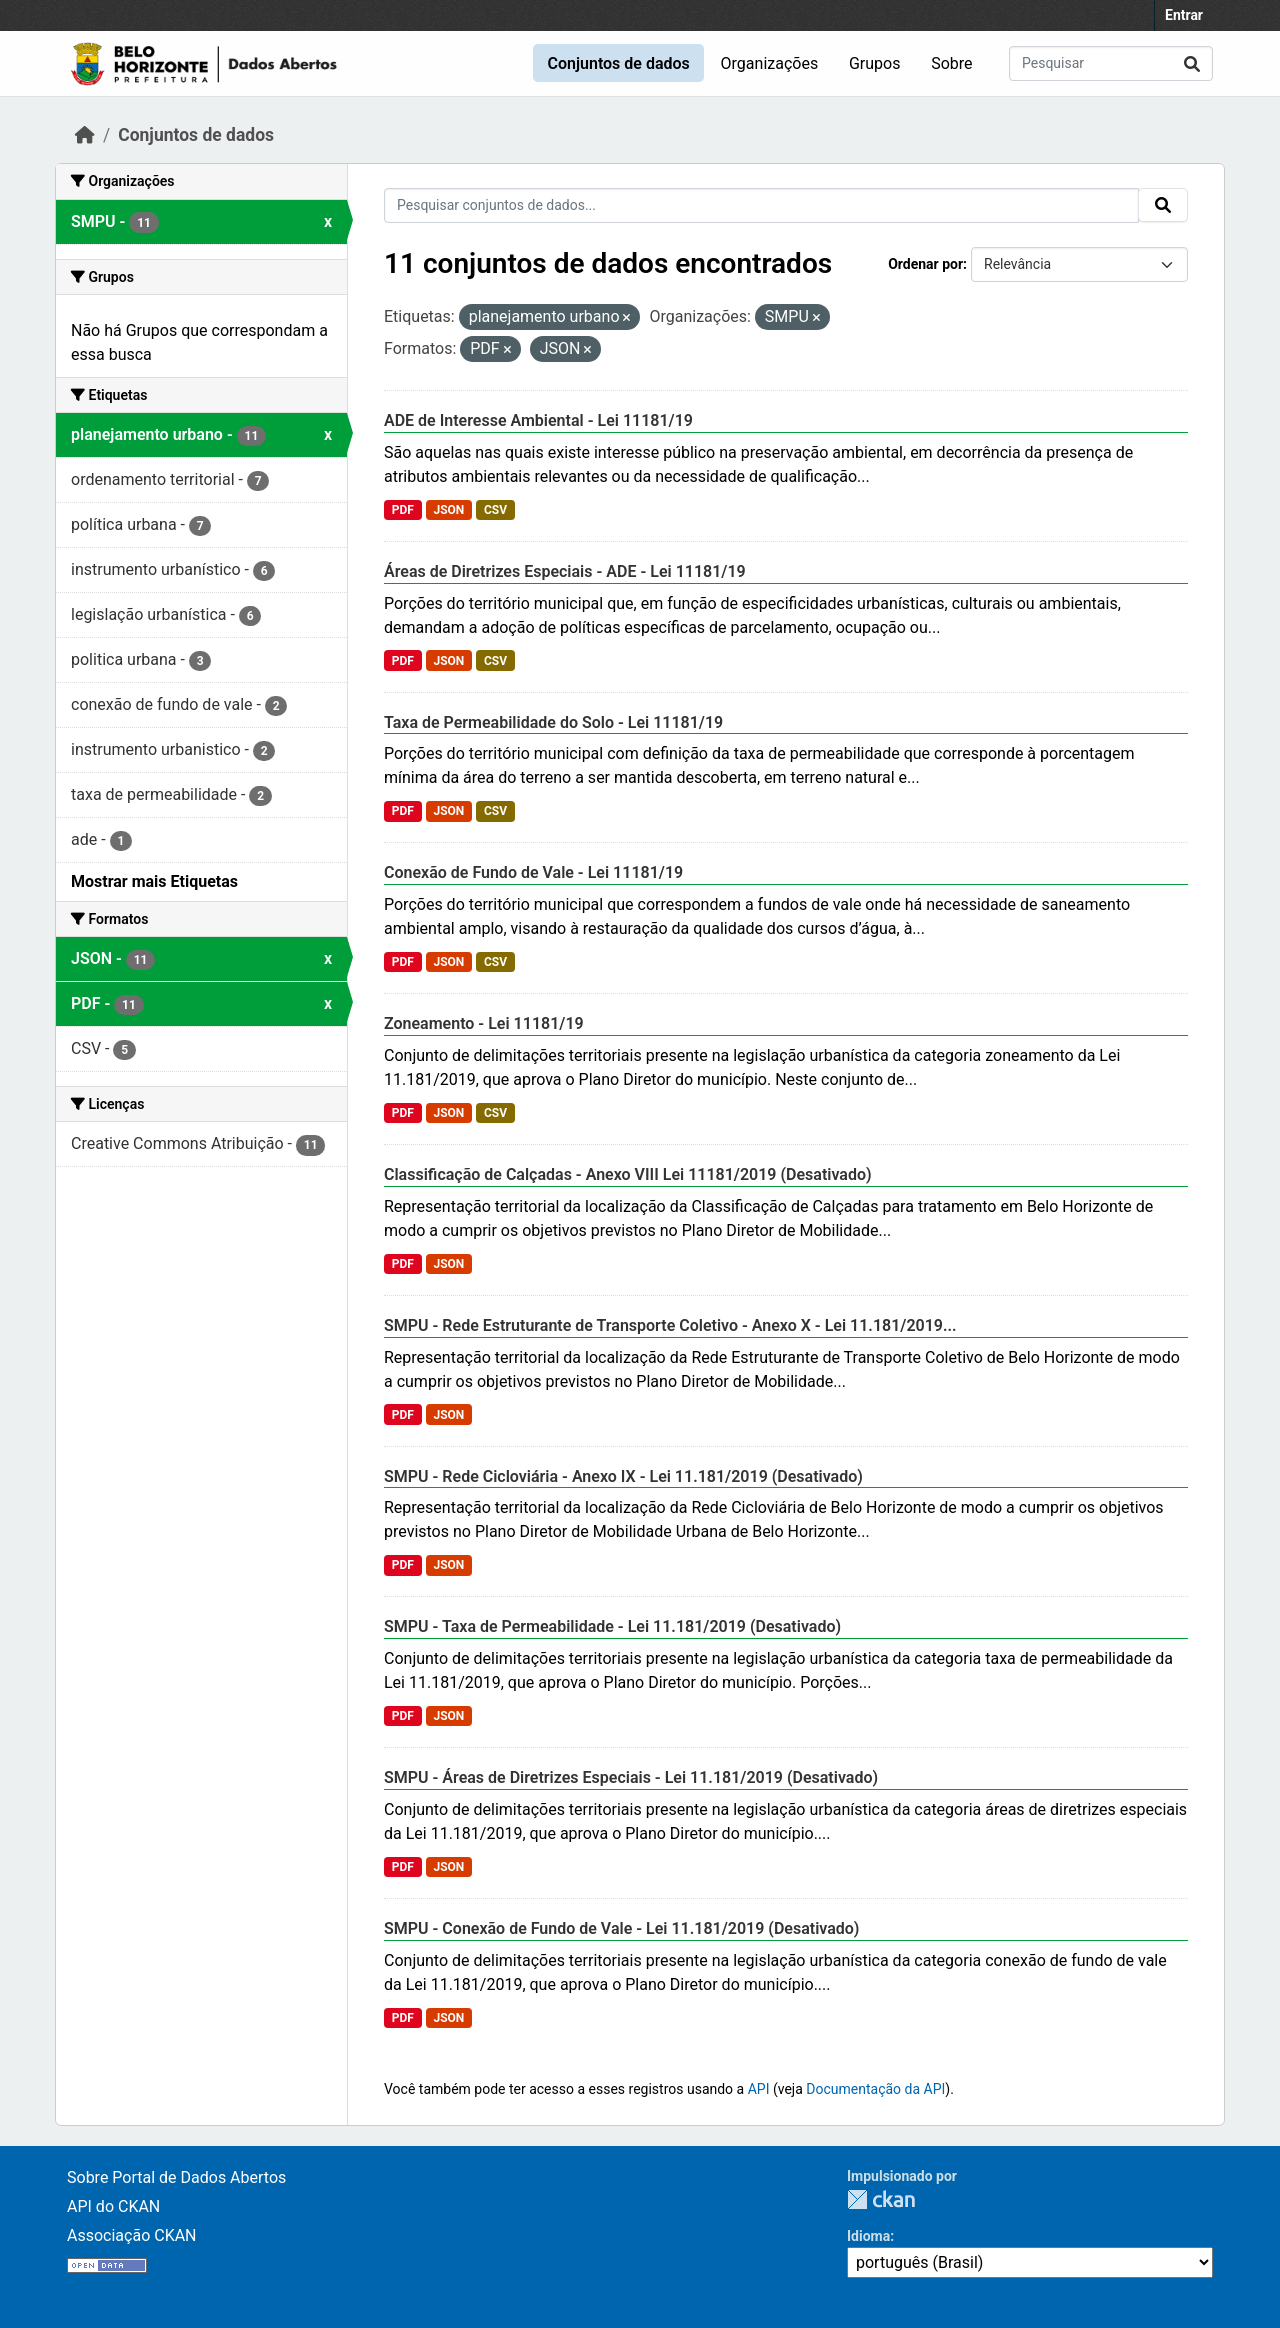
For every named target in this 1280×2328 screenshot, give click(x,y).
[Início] (85, 135)
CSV (495, 510)
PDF (403, 510)
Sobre (951, 63)
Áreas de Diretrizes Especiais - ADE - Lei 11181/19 (565, 571)
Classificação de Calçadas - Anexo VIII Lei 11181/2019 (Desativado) (628, 1174)
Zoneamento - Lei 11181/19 (484, 1023)
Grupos (875, 63)
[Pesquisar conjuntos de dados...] (1111, 63)
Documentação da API (875, 2089)
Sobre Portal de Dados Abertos (176, 2177)
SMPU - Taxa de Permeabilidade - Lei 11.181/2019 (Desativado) (612, 1626)
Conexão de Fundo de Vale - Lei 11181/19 (533, 872)
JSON (448, 510)
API (759, 2089)
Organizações (770, 63)
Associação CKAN (132, 2235)
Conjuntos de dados (618, 63)
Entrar (1184, 15)
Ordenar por (925, 264)
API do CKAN (113, 2206)
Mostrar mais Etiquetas (154, 881)
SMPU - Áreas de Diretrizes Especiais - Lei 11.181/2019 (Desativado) (631, 1777)
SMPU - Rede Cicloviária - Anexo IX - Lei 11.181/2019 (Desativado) (623, 1476)
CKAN (881, 2199)
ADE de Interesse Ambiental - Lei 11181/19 (538, 420)
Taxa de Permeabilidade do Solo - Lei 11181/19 (553, 722)
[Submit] (1192, 63)
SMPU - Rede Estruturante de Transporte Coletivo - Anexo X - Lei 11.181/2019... (670, 1325)
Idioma (868, 2236)
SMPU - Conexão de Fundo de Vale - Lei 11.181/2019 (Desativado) (621, 1928)
